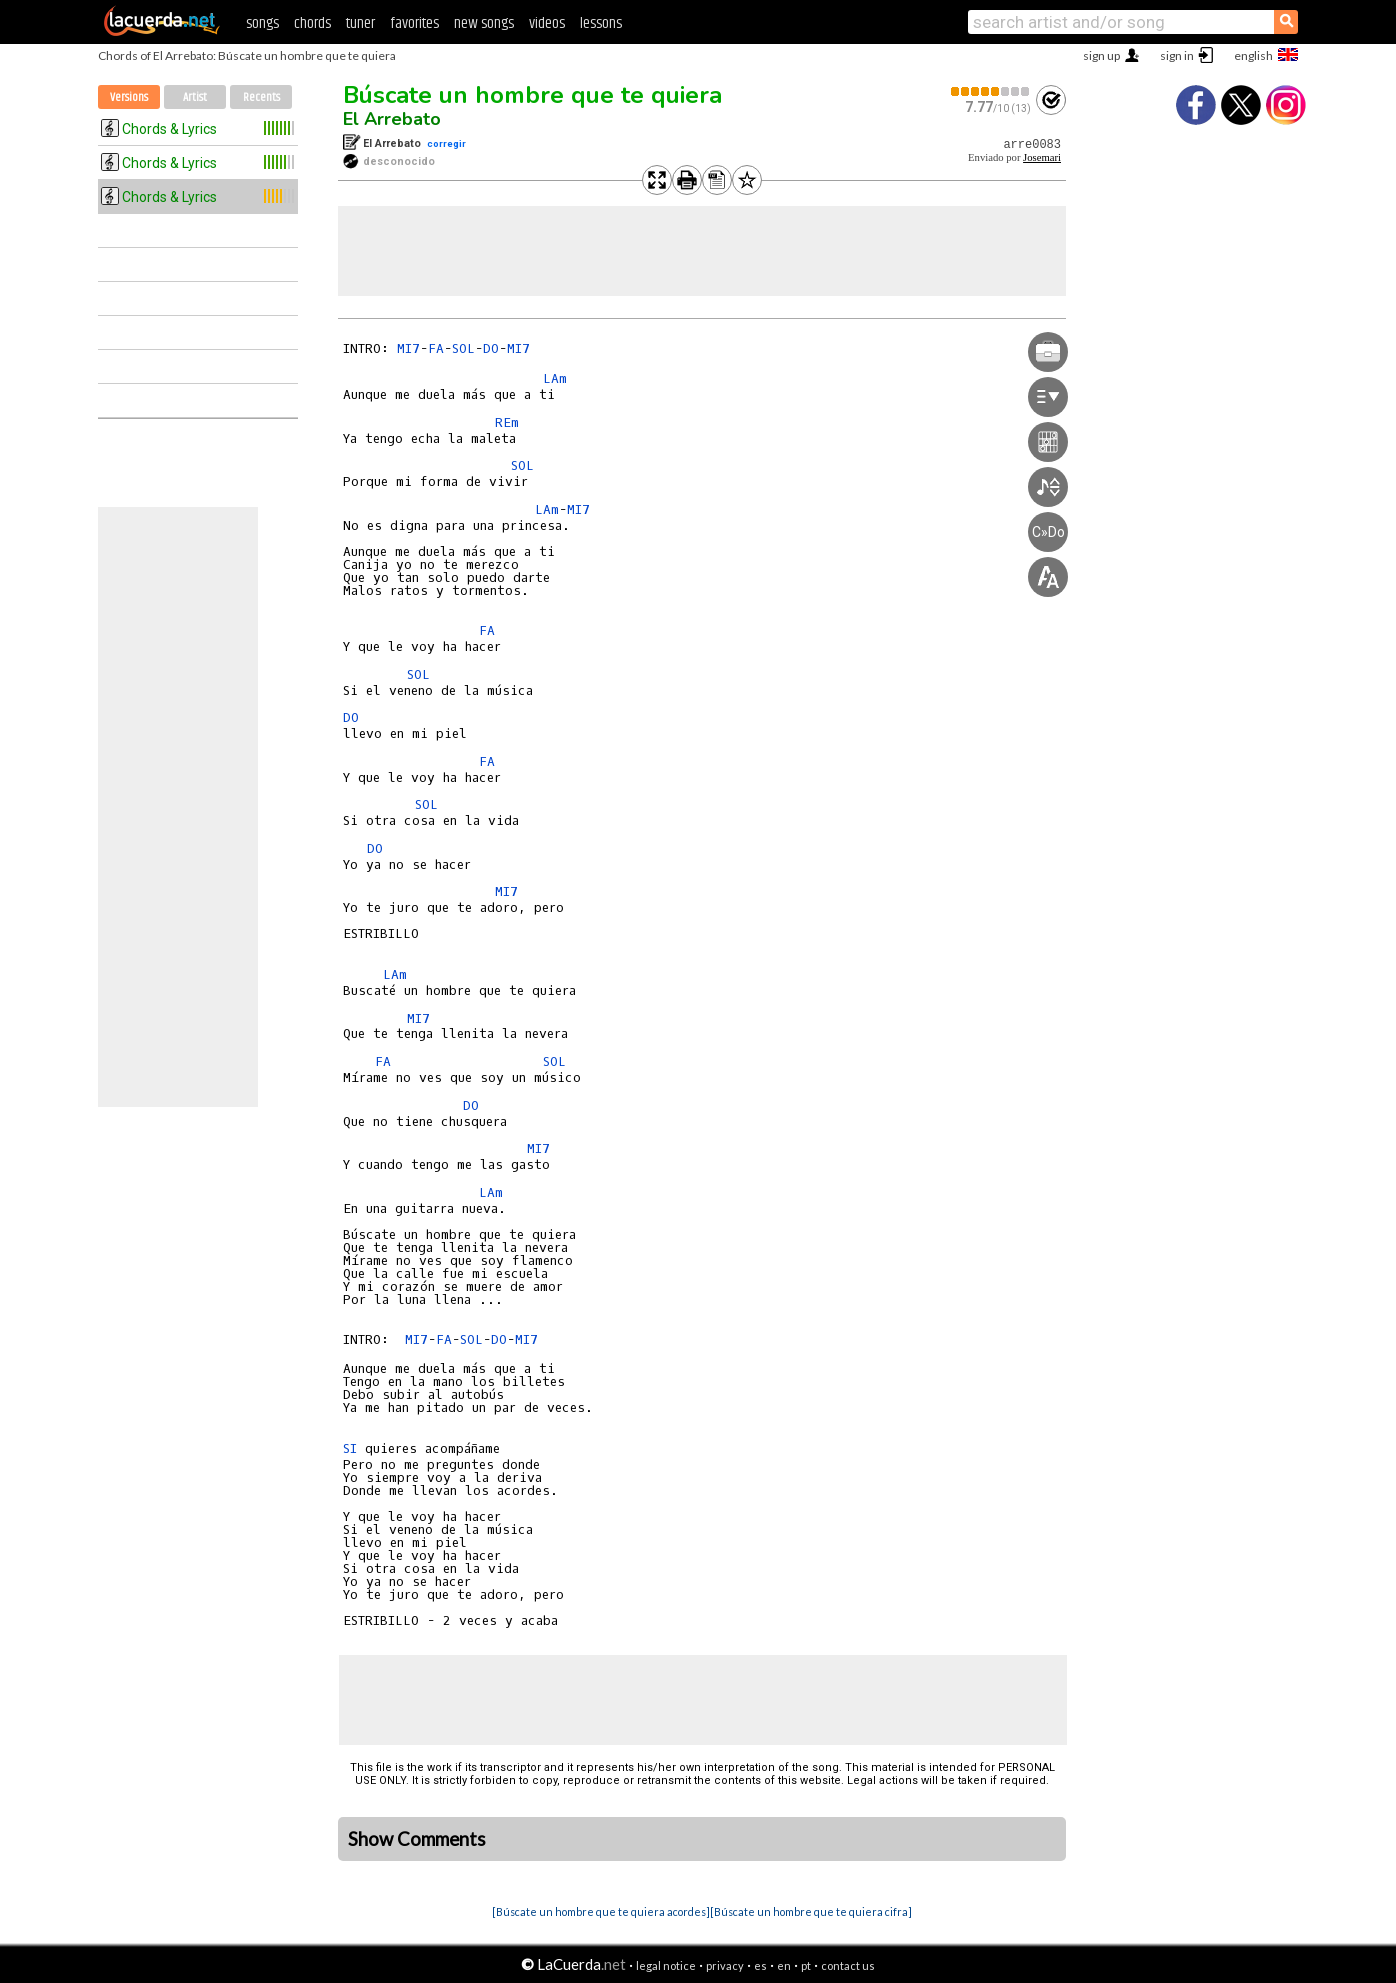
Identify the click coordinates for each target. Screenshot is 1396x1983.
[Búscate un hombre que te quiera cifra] (811, 1911)
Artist (195, 97)
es (760, 1965)
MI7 (408, 348)
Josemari (1042, 157)
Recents (261, 97)
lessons (601, 23)
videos (547, 23)
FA (436, 348)
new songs (484, 23)
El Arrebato (392, 119)
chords (312, 23)
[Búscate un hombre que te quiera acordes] (601, 1911)
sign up (1101, 55)
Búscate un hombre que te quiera (532, 95)
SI (350, 1448)
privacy (725, 1965)
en (784, 1965)
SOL (463, 348)
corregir (446, 143)
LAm (555, 378)
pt (806, 1965)
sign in (1177, 55)
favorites (414, 23)
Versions (129, 97)
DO (491, 348)
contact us (848, 1965)
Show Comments (417, 1839)
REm (507, 422)
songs (262, 23)
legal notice (666, 1965)
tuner (360, 23)
